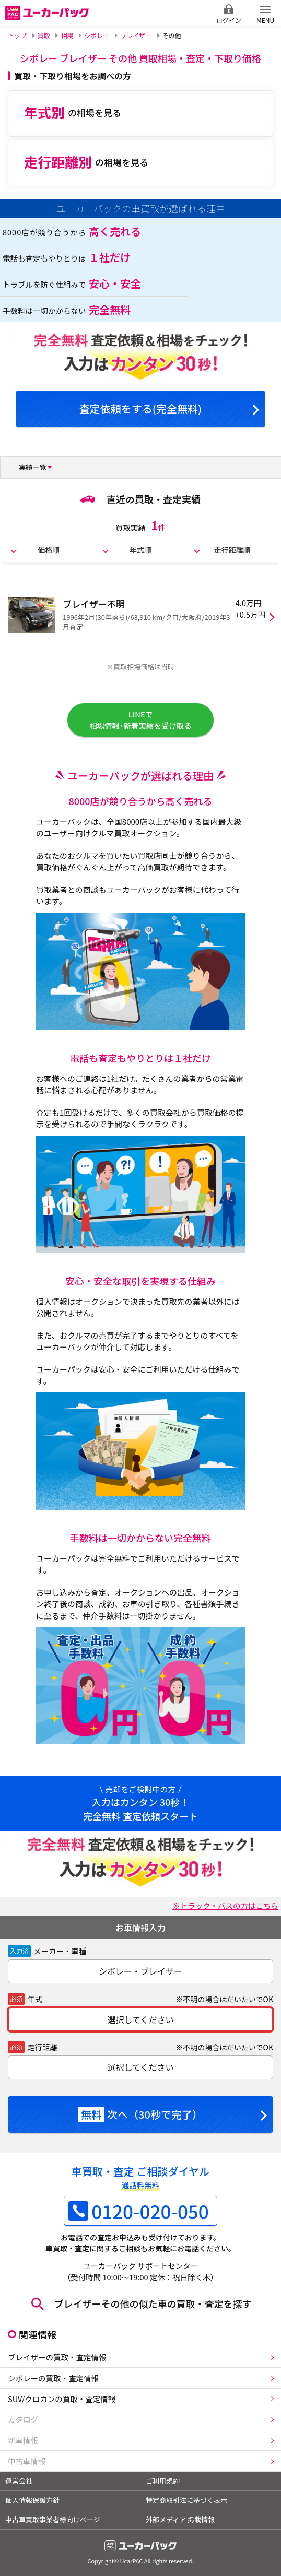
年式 (34, 1998)
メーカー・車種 (60, 1950)
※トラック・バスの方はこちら (225, 1905)
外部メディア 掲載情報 (180, 2519)
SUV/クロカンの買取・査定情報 (61, 2398)
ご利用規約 (163, 2481)
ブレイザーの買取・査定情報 (57, 2357)
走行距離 (42, 2046)
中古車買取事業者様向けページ (52, 2519)
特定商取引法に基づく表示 (186, 2500)
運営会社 (18, 2481)
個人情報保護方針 (32, 2500)
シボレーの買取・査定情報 (53, 2377)
